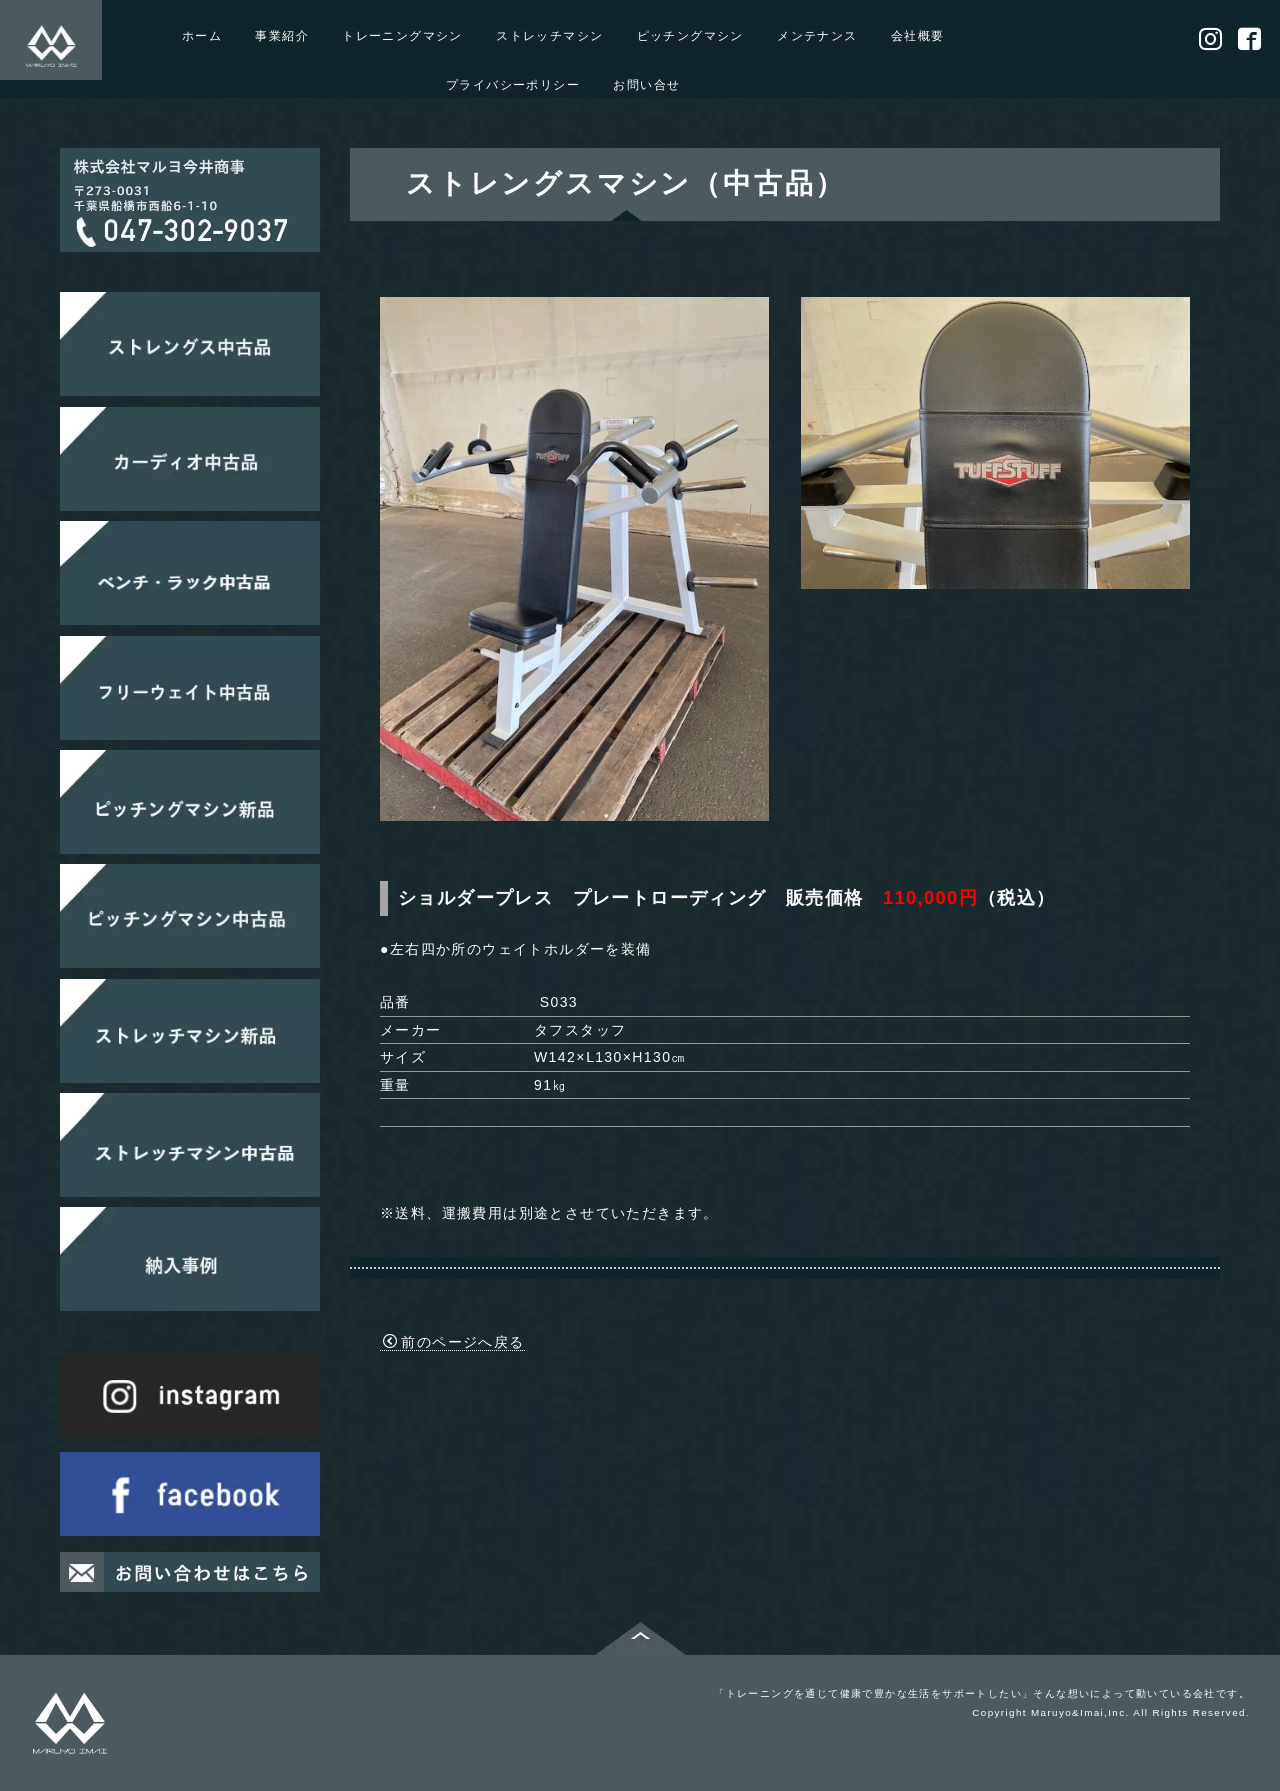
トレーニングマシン (402, 35)
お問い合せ (646, 84)
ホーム (202, 35)
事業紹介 (282, 35)
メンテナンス (817, 35)
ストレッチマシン (549, 35)
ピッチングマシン (690, 35)
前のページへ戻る (454, 1342)
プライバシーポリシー (513, 84)
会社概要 (918, 35)
